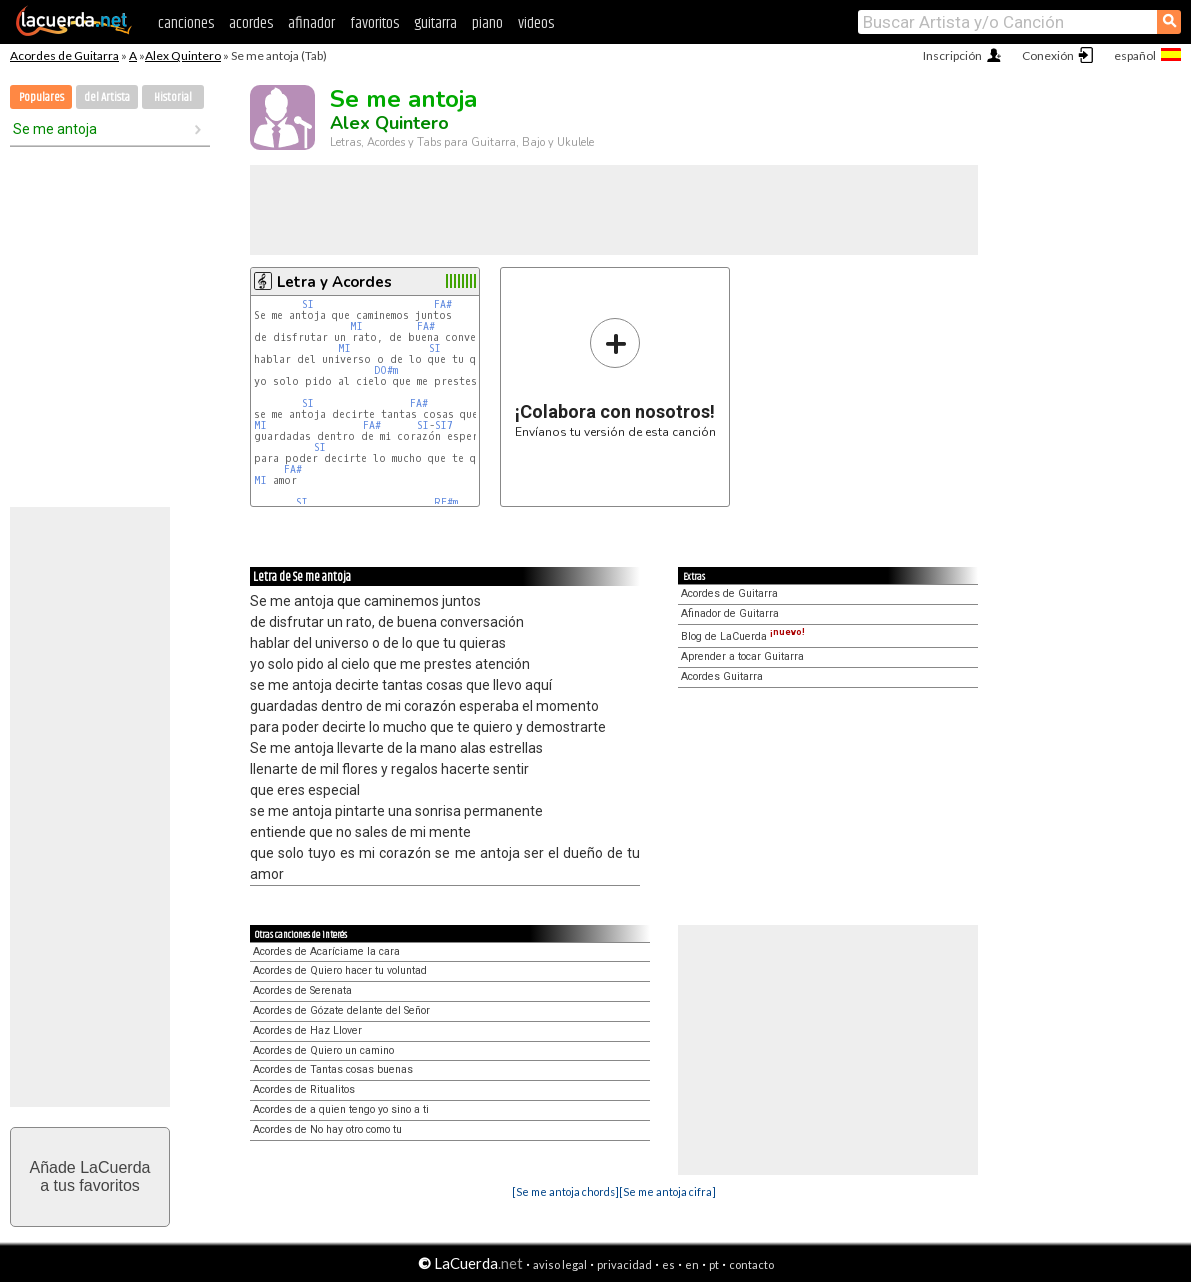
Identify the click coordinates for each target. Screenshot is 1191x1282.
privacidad (624, 1264)
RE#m (446, 502)
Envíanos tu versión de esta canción (615, 377)
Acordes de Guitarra (64, 55)
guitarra (435, 23)
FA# (443, 304)
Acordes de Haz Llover (307, 1030)
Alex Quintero (183, 55)
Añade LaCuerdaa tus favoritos (90, 1176)
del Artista (107, 97)
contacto (751, 1264)
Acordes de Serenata (302, 990)
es (668, 1264)
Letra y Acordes (334, 282)
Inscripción (952, 55)
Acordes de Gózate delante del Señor (341, 1010)
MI (356, 326)
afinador (311, 23)
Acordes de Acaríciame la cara (326, 951)
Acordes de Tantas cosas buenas (333, 1069)
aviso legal (560, 1264)
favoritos (374, 23)
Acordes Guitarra (722, 676)
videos (536, 23)
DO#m (386, 370)
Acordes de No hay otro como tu (327, 1129)
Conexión (1048, 55)
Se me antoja (55, 129)
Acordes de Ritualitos (304, 1089)
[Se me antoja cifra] (667, 1191)
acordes (251, 23)
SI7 (444, 425)
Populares (41, 97)
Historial (173, 97)
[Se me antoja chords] (565, 1191)
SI (308, 304)
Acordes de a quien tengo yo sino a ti (341, 1109)
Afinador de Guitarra (730, 613)
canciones (186, 23)
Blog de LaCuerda (743, 636)
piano (487, 23)
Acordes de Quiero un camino (323, 1050)
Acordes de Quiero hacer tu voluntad (340, 970)
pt (714, 1264)
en (692, 1264)
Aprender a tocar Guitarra (742, 656)
